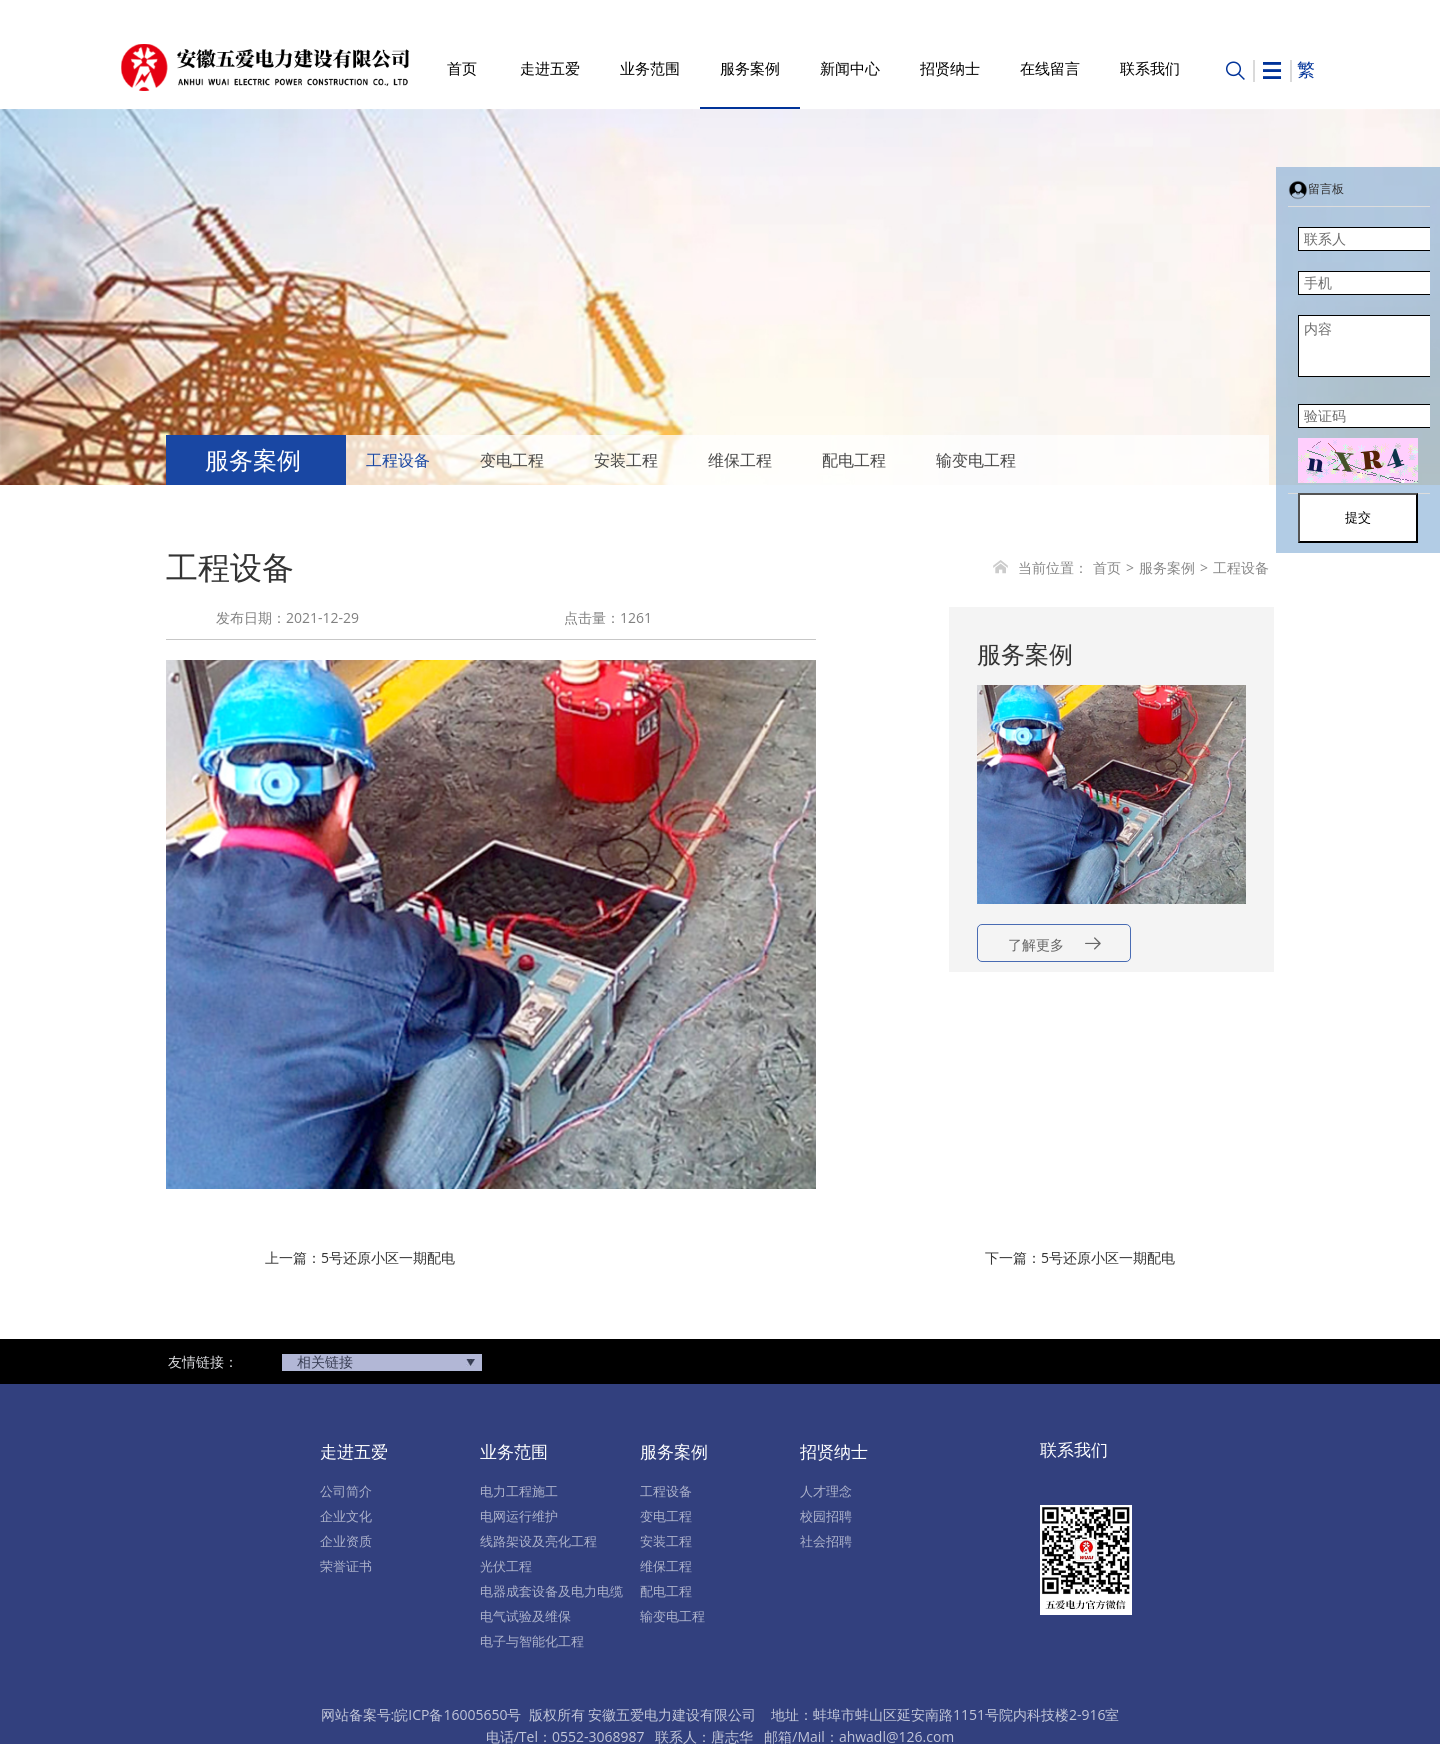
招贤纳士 (950, 68)
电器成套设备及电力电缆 (551, 1591)
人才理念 (826, 1491)
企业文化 (346, 1516)
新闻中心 (850, 68)
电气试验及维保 (525, 1616)
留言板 (1316, 189)
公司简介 (346, 1491)
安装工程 (626, 460)
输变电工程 (976, 460)
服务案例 (750, 68)
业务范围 (650, 68)
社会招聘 (826, 1541)
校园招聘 (826, 1516)
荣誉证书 (346, 1566)
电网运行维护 (519, 1516)
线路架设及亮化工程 (538, 1541)
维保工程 (740, 460)
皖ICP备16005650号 (457, 1714)
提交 (1358, 517)
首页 (462, 68)
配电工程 (854, 460)
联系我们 (1150, 68)
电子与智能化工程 (532, 1641)
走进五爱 (550, 68)
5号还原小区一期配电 (388, 1257)
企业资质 (346, 1541)
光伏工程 (506, 1566)
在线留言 (1050, 68)
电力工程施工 (519, 1491)
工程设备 (398, 460)
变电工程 (512, 460)
